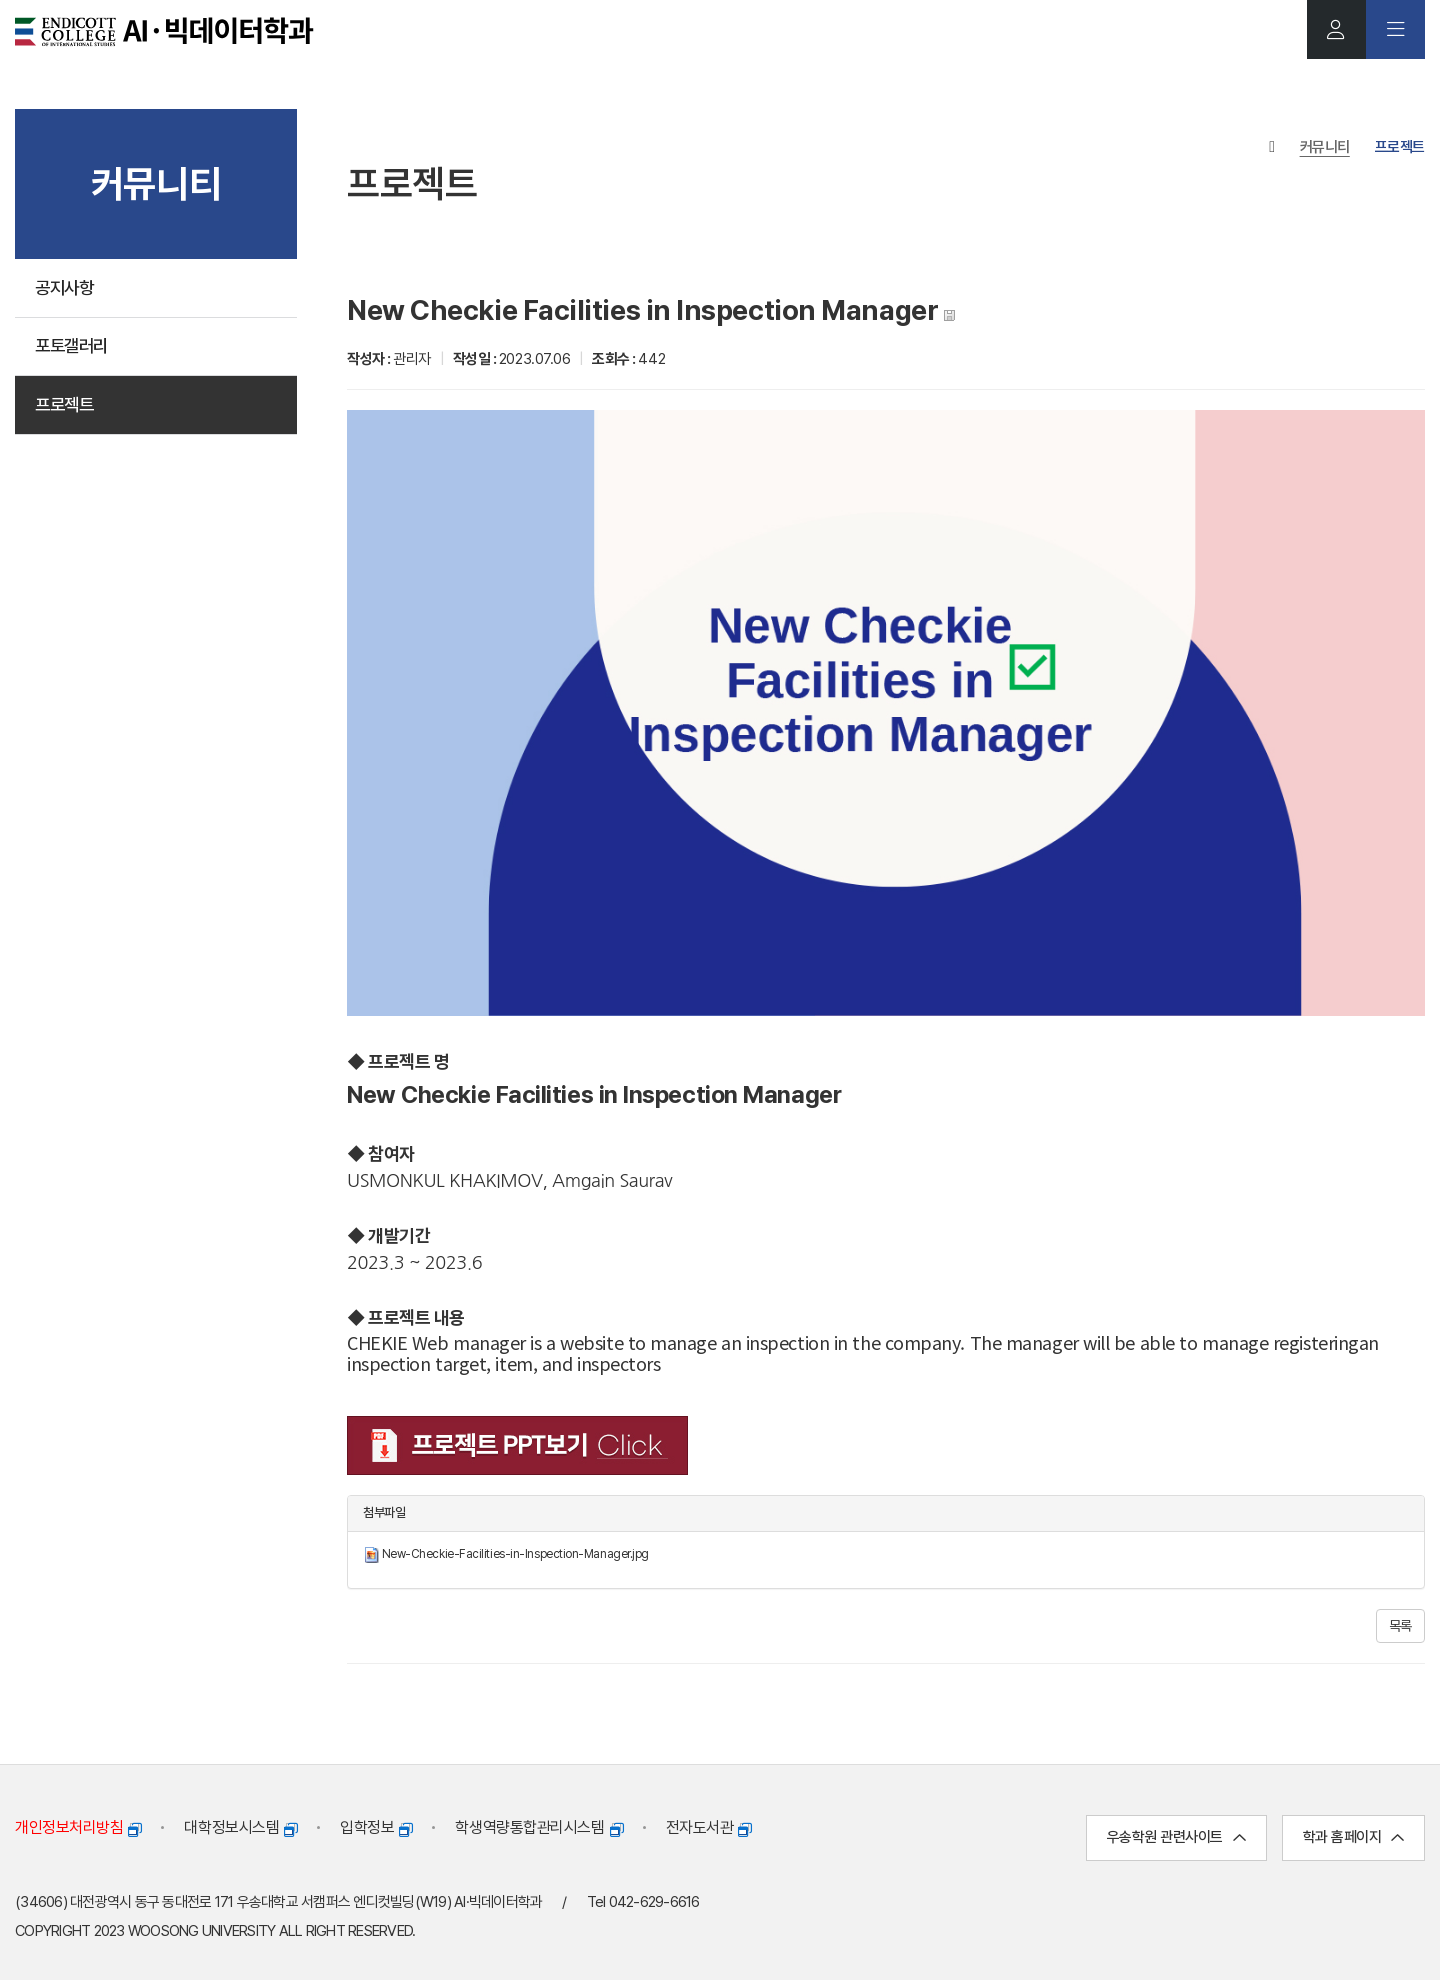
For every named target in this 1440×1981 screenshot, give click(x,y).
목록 (1400, 1626)
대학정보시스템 (240, 1828)
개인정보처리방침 (78, 1828)
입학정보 (376, 1828)
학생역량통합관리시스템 (538, 1828)
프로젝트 (66, 408)
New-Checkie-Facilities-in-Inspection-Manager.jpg (515, 1555)
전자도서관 (709, 1828)
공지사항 (66, 288)
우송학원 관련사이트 (1176, 1838)
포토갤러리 (74, 348)
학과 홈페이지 (1353, 1838)
